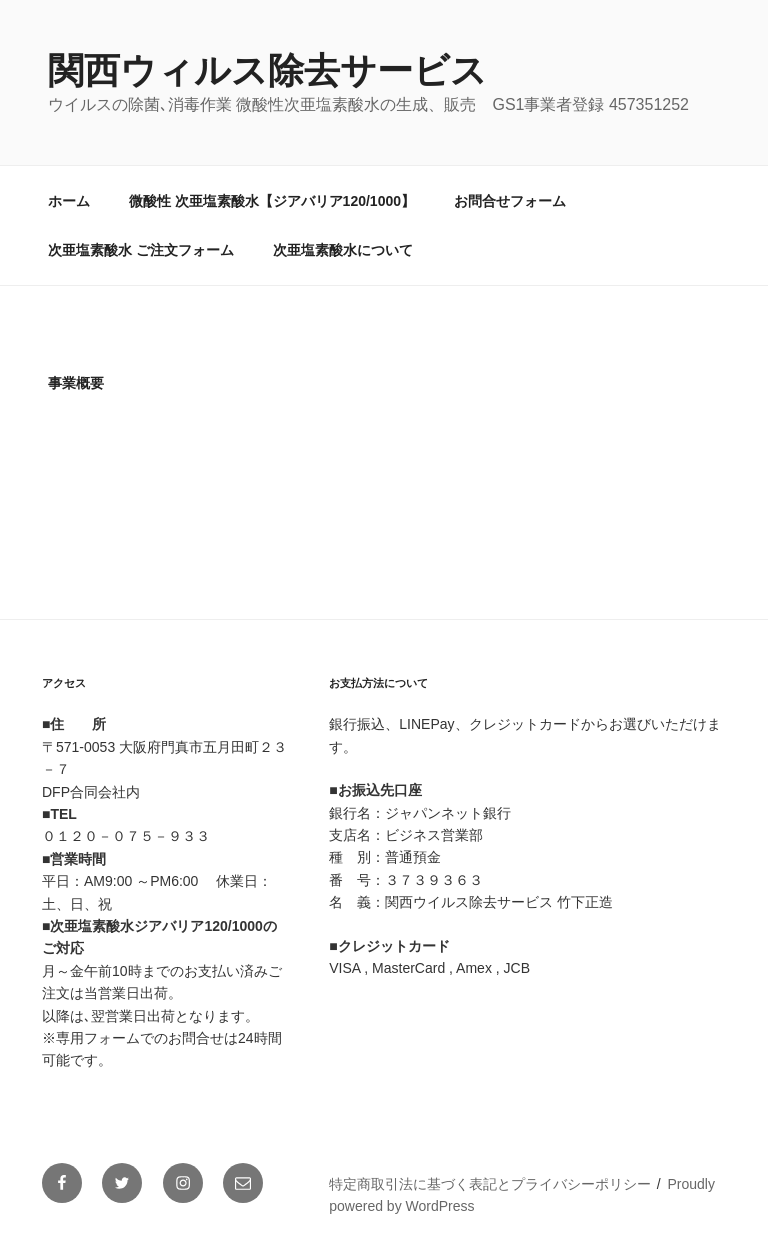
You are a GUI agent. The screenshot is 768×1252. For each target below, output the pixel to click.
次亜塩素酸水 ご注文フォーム (141, 250)
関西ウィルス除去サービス (267, 70)
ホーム (69, 201)
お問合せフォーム (510, 201)
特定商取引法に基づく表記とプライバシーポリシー (490, 1184)
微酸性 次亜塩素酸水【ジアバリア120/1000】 (272, 201)
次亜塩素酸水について (343, 250)
